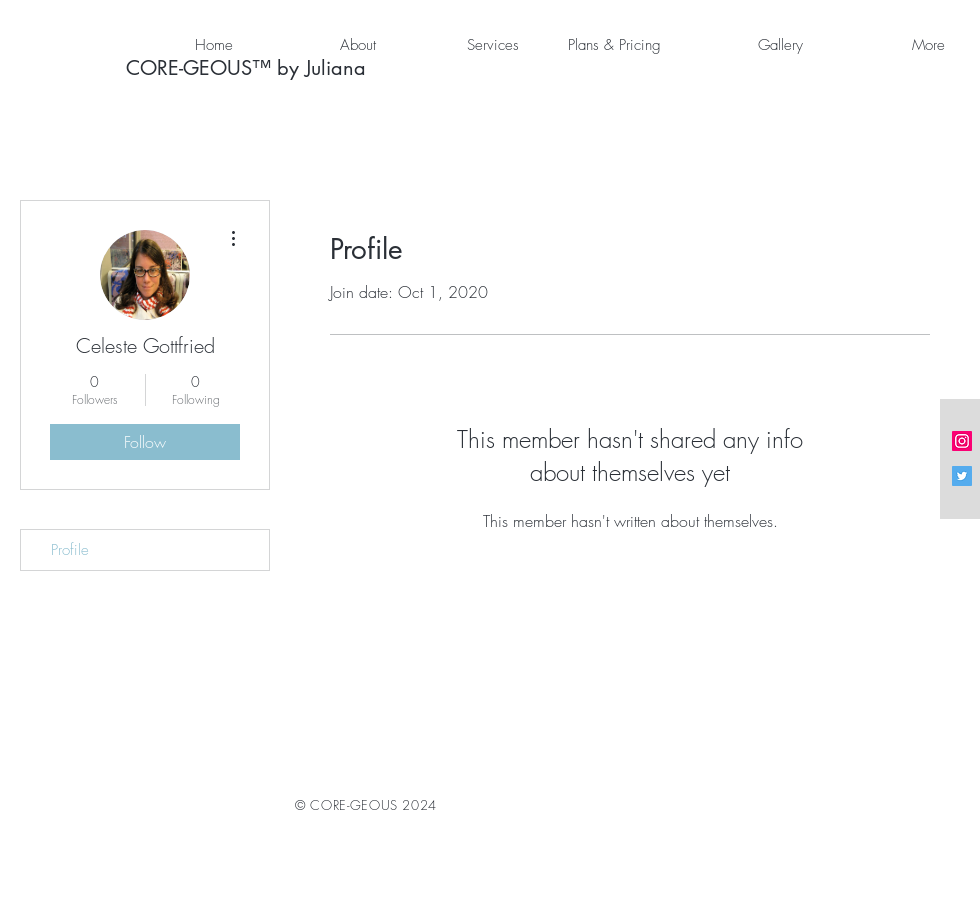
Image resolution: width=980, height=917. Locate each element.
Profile (70, 550)
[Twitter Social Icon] (962, 476)
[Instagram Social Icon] (962, 441)
